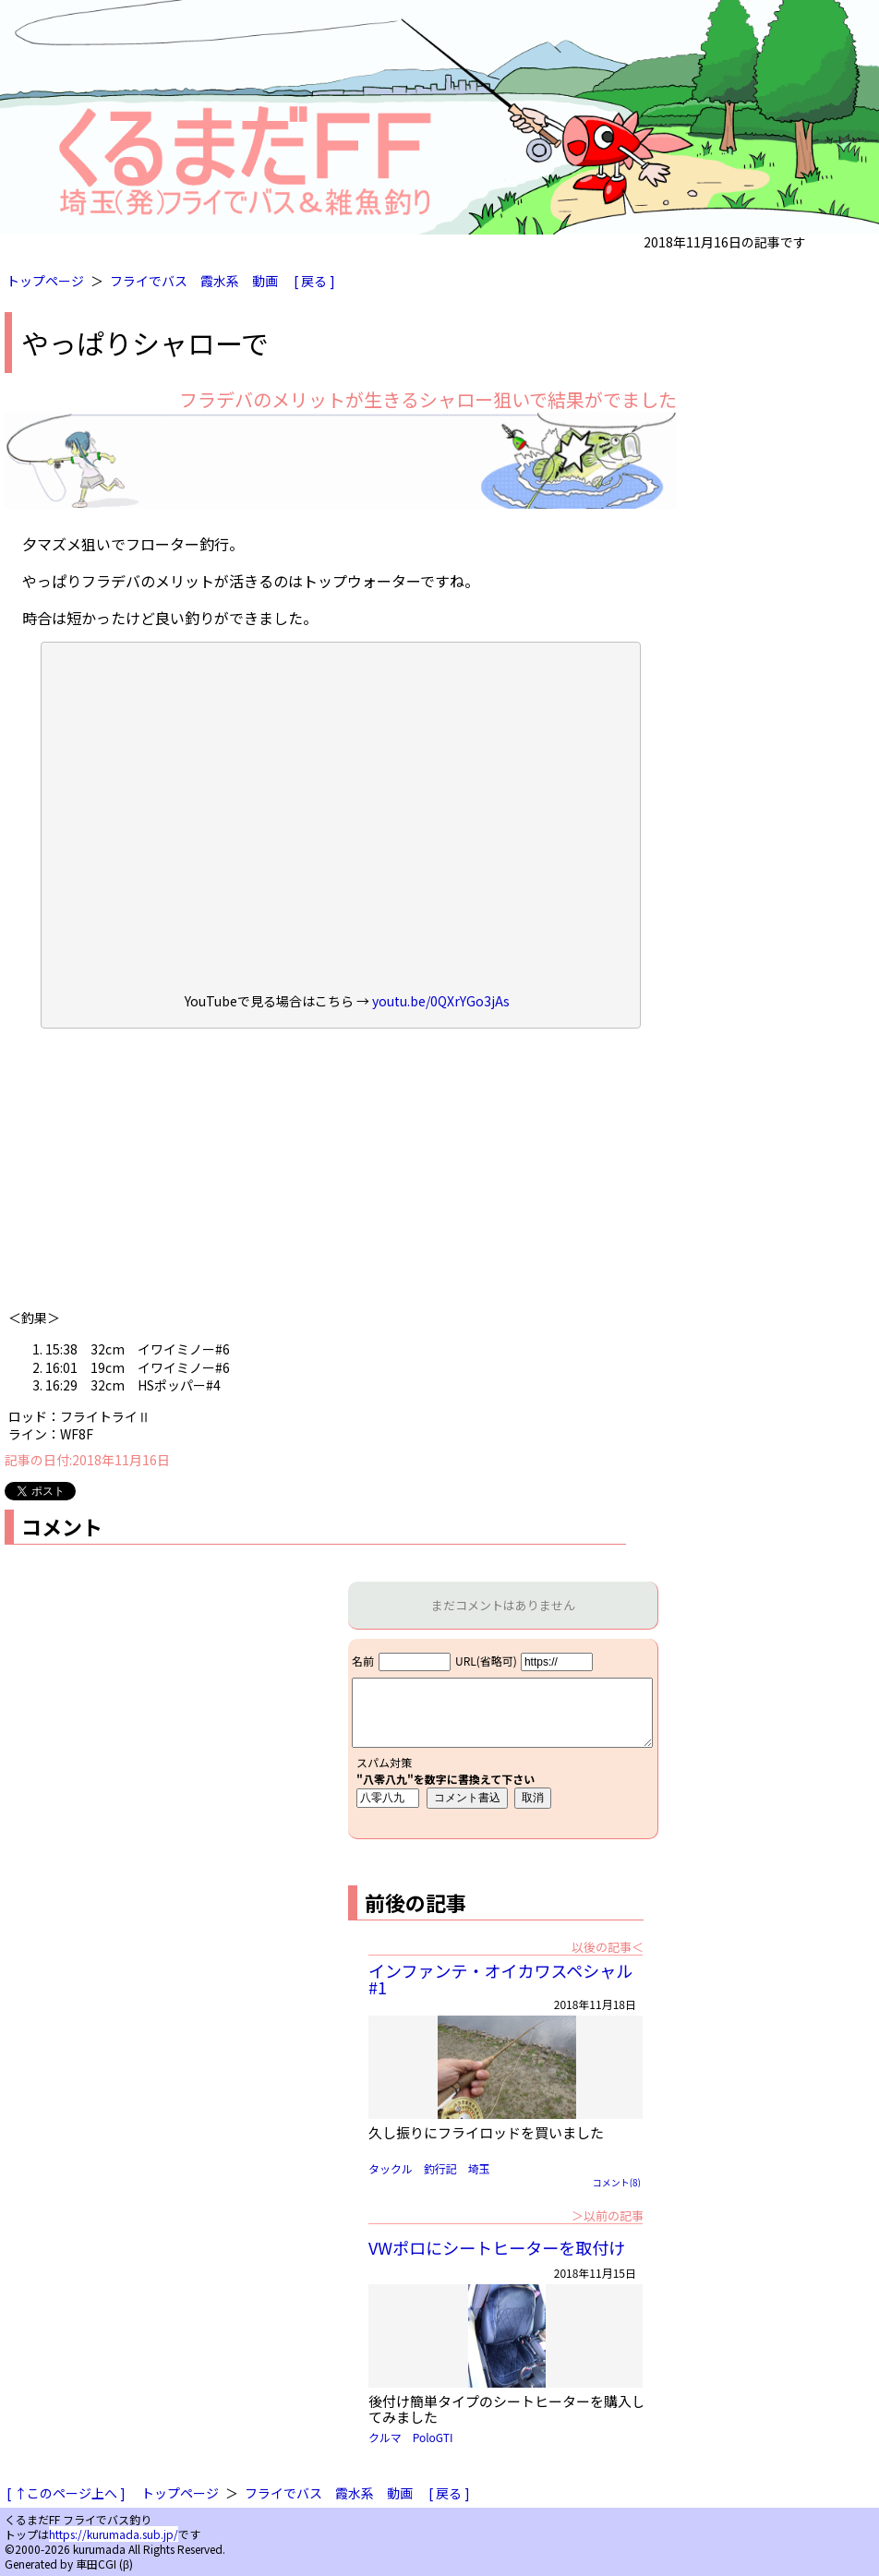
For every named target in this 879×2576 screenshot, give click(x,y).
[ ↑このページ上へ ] (66, 2493)
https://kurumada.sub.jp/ (113, 2534)
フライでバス (148, 280)
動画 (265, 280)
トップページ (45, 280)
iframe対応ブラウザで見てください (503, 1738)
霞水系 (219, 280)
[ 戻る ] (314, 280)
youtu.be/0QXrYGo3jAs (441, 1001)
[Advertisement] (341, 1175)
